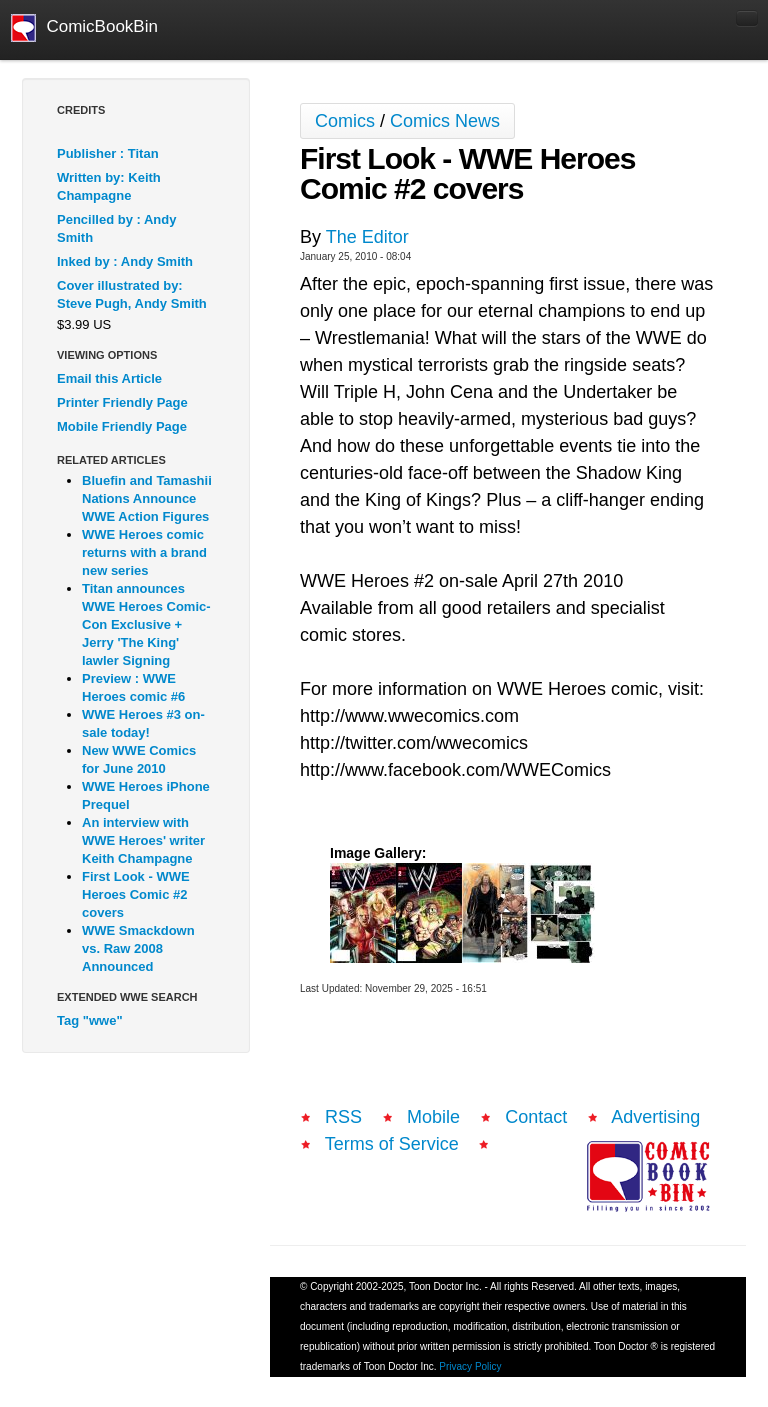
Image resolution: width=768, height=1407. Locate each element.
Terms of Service (392, 1144)
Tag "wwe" (90, 1020)
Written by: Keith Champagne (109, 186)
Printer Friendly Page (122, 402)
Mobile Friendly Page (122, 426)
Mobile (433, 1117)
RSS (343, 1117)
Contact (536, 1117)
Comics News (445, 121)
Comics (345, 121)
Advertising (655, 1117)
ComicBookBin (84, 28)
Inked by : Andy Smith (125, 261)
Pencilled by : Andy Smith (116, 228)
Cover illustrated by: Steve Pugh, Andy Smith (132, 294)
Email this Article (109, 378)
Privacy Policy (470, 1366)
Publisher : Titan (108, 153)
